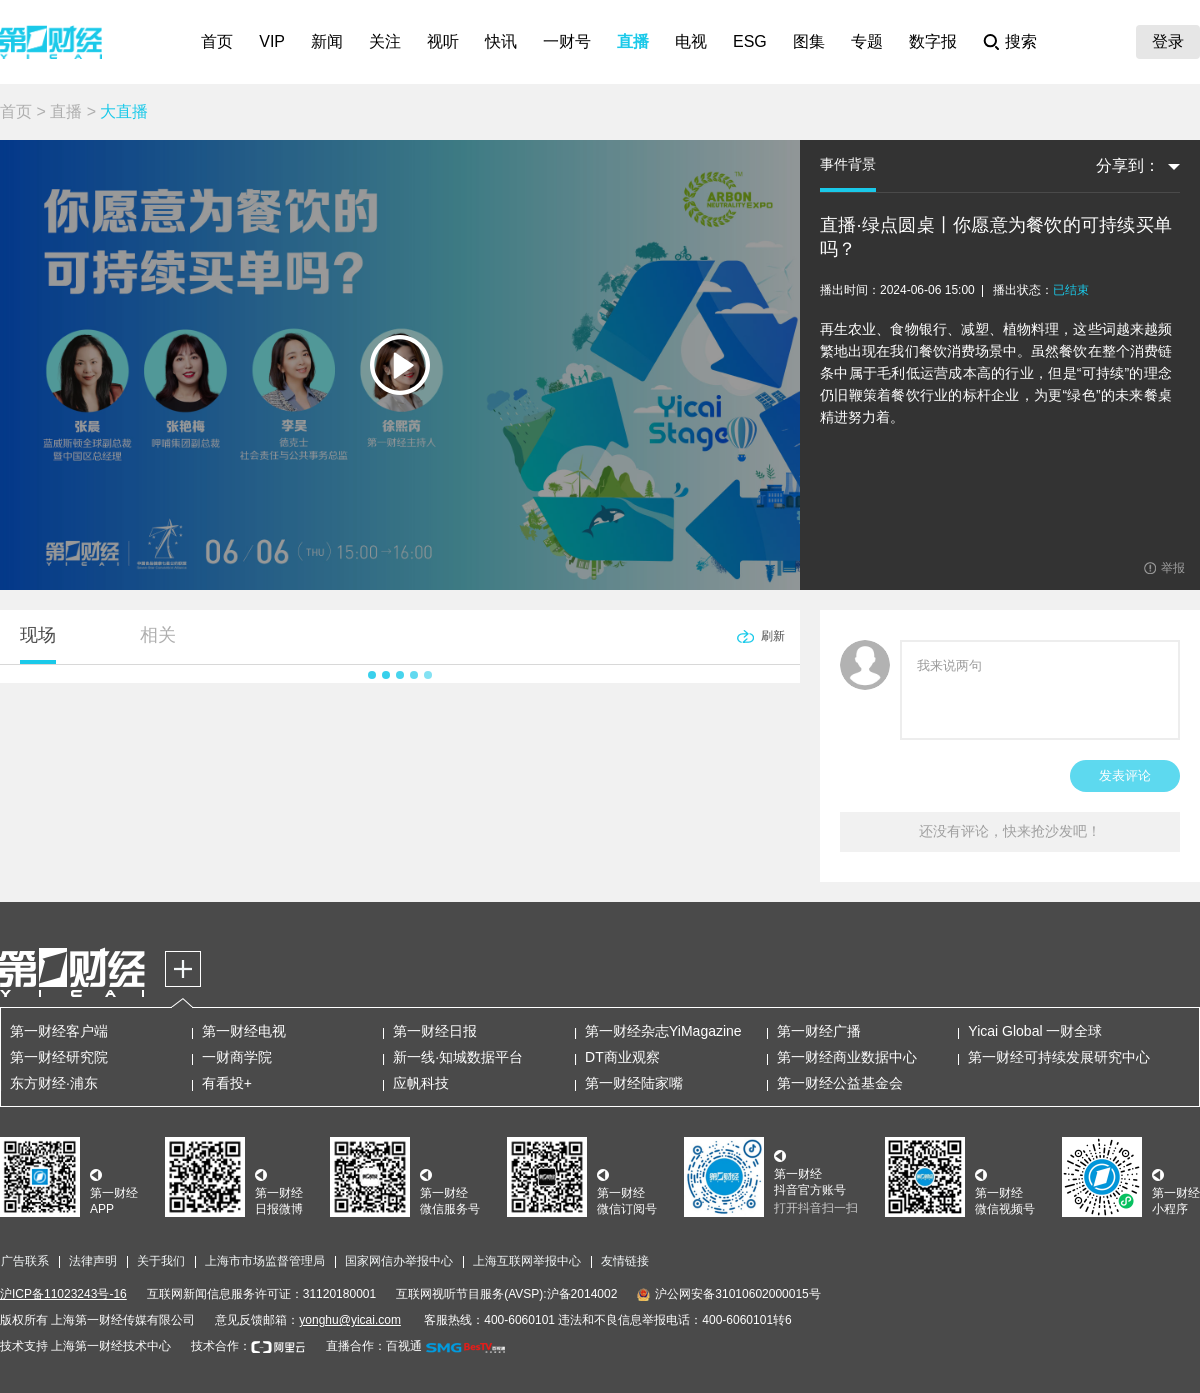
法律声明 (93, 1261)
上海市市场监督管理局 (265, 1261)
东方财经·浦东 (54, 1083)
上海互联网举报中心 (527, 1261)
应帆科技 (421, 1083)
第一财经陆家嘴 (634, 1083)
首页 (217, 41)
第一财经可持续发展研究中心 (1059, 1057)
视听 (443, 41)
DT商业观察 (622, 1057)
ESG (750, 41)
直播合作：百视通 (374, 1346)
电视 (691, 41)
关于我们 (161, 1261)
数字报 (933, 41)
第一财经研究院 (59, 1057)
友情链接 (625, 1261)
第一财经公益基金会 (840, 1083)
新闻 (327, 41)
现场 (38, 635)
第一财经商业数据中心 (847, 1057)
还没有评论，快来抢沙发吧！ (1010, 831)
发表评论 (1125, 775)
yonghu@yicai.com (350, 1320)
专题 (867, 41)
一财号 (567, 41)
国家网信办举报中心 (399, 1261)
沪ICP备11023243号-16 (63, 1294)
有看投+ (227, 1083)
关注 (385, 41)
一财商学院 (237, 1057)
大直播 (124, 111)
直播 (633, 41)
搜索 (1021, 41)
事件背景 (848, 164)
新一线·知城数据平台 (458, 1057)
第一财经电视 (244, 1031)
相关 (158, 635)
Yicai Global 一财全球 (1035, 1031)
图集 (809, 41)
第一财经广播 (819, 1031)
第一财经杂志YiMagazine (663, 1031)
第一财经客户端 (59, 1031)
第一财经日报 (435, 1031)
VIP (272, 41)
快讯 (501, 41)
